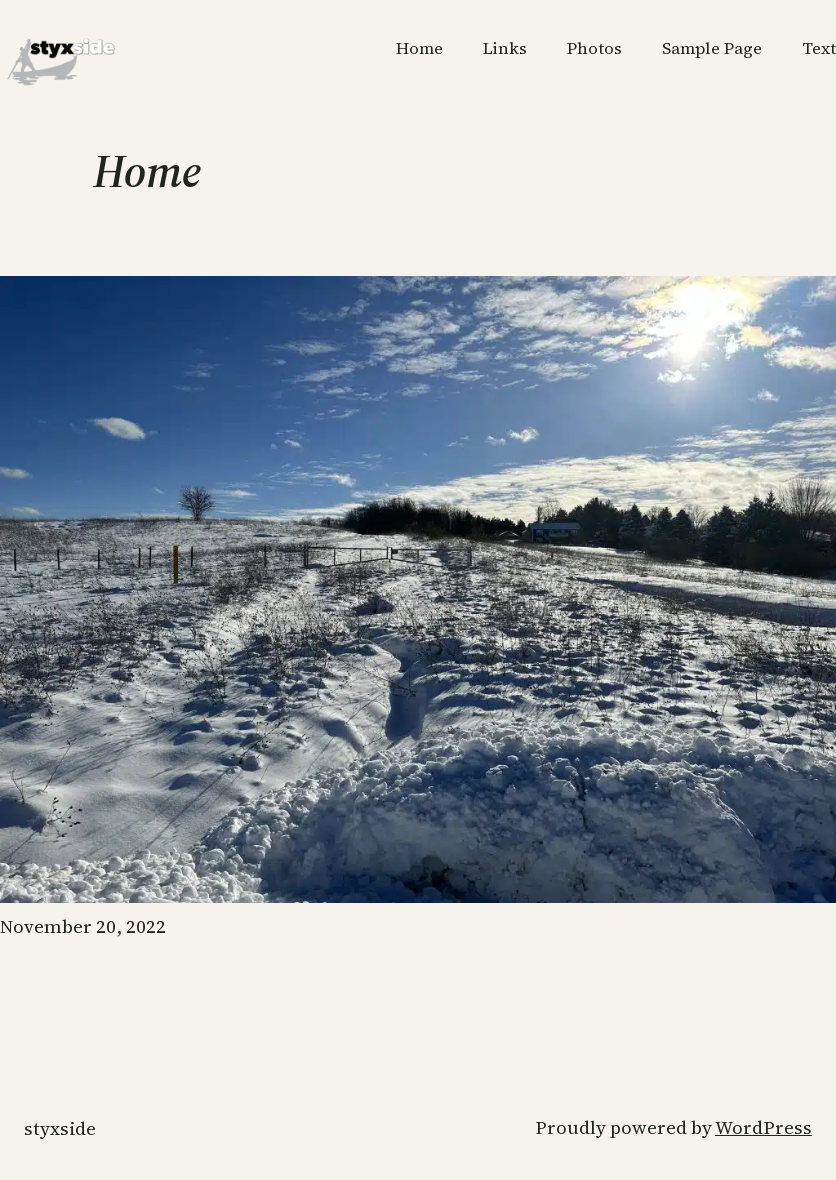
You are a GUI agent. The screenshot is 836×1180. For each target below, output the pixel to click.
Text (819, 48)
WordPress (763, 1127)
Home (419, 48)
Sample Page (712, 48)
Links (505, 48)
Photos (594, 48)
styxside (60, 1128)
